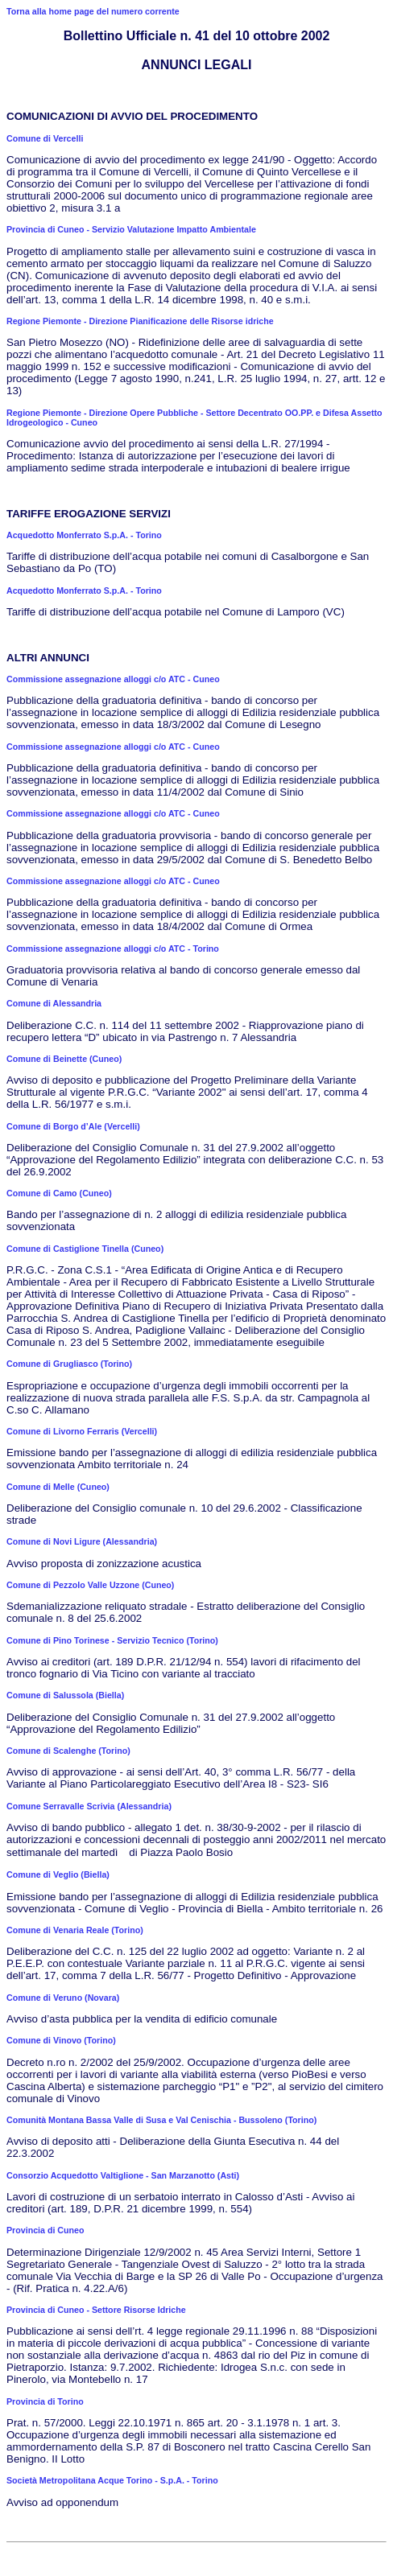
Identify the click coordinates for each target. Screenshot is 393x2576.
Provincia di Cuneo (45, 2230)
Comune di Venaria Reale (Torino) (74, 1930)
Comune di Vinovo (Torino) (61, 2040)
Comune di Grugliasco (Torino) (69, 1363)
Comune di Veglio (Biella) (58, 1874)
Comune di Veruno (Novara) (62, 1997)
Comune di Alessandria (53, 1003)
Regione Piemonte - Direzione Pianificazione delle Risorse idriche (140, 321)
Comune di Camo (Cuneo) (59, 1193)
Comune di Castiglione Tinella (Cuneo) (84, 1248)
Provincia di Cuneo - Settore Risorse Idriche (96, 2310)
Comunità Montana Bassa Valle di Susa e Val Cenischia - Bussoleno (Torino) (161, 2120)
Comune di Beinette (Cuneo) (64, 1059)
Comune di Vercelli (44, 138)
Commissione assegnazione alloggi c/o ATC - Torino (112, 948)
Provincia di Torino (45, 2401)
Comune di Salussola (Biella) (65, 1695)
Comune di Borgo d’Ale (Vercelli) (73, 1126)
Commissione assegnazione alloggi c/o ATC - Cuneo (113, 679)
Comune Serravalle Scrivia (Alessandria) (89, 1806)
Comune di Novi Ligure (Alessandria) (81, 1541)
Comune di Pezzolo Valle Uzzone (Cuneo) (90, 1585)
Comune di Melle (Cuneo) (58, 1487)
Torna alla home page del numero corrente (93, 11)
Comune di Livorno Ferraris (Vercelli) (81, 1431)
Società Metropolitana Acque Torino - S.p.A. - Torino (112, 2480)
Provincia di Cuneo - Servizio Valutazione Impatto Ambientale (131, 229)
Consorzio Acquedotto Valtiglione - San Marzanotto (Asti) (122, 2175)
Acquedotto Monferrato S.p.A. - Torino (84, 535)
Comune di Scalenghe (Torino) (68, 1750)
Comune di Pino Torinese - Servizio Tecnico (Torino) (112, 1640)
